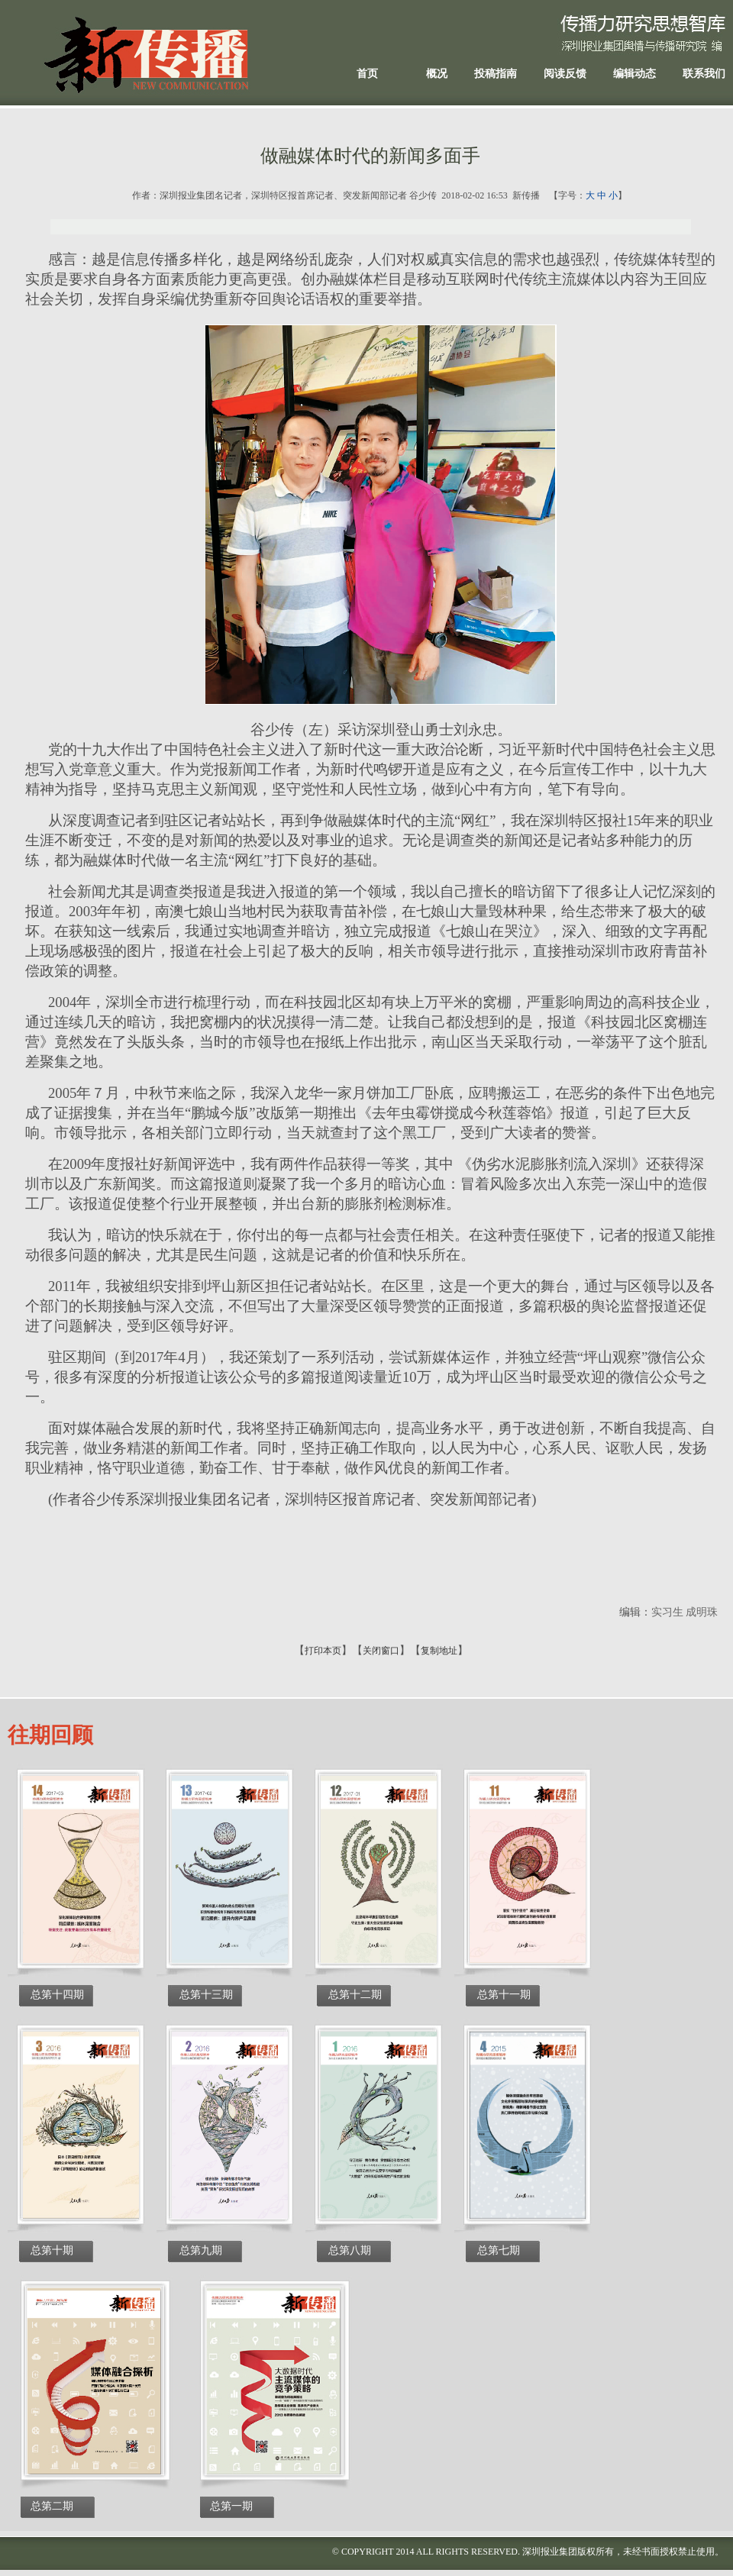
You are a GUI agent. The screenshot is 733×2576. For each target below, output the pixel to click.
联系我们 (704, 73)
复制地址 (439, 1650)
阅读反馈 (565, 73)
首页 (367, 73)
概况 (436, 73)
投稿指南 (495, 73)
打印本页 (323, 1650)
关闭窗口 (381, 1650)
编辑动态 (634, 73)
